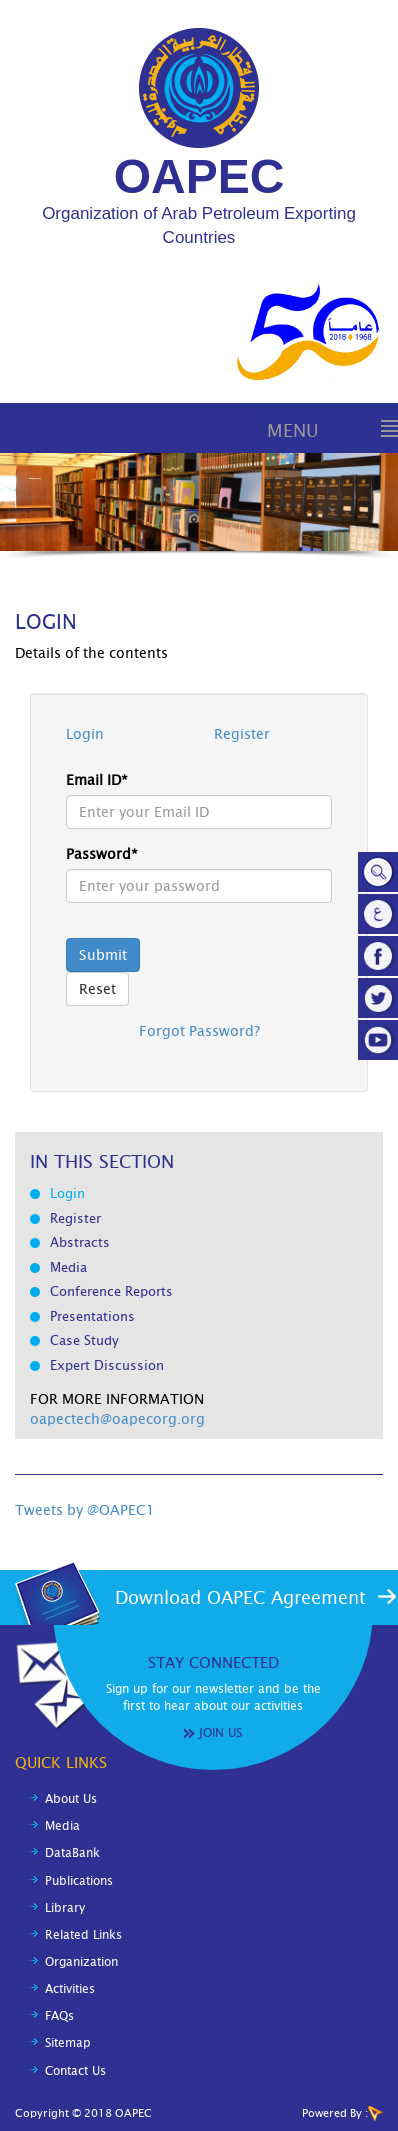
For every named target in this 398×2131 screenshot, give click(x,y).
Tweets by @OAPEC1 (85, 1510)
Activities (70, 1989)
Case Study (84, 1340)
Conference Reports (111, 1291)
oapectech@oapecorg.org (117, 1419)
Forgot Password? (199, 1031)
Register (242, 734)
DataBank (72, 1853)
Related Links (83, 1935)
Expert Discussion (107, 1365)
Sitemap (68, 2043)
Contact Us (75, 2071)
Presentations (92, 1316)
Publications (79, 1881)
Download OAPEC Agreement (240, 1597)
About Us (71, 1799)
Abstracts (80, 1242)
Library (65, 1908)
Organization (81, 1962)
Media (68, 1267)
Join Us (220, 1733)
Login (85, 734)
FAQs (59, 2016)
